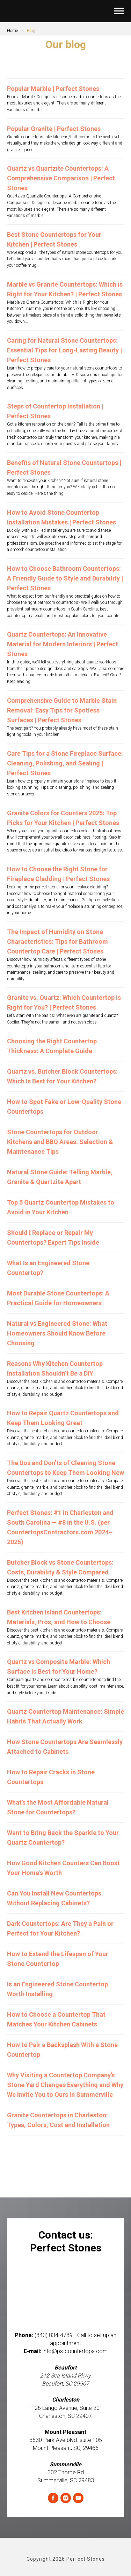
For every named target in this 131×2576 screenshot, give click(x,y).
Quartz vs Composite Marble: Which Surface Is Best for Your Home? (58, 1666)
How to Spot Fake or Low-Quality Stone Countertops (64, 1106)
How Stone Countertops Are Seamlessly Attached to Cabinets (65, 1746)
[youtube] (78, 2498)
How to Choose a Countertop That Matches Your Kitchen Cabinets (56, 2019)
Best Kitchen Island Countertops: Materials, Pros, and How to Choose (58, 1617)
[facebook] (53, 2498)
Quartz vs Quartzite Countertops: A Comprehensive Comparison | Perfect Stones (61, 178)
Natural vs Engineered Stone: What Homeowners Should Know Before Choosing (57, 1333)
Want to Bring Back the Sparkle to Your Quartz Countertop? (63, 1837)
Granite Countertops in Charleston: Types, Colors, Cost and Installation (58, 2119)
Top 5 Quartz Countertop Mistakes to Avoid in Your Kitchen (60, 1207)
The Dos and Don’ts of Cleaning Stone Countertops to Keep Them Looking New (65, 1467)
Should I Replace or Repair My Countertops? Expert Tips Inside (53, 1237)
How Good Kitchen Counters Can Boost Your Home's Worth (63, 1867)
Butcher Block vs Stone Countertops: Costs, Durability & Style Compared (60, 1567)
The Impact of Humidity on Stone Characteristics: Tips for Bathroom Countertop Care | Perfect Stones (57, 941)
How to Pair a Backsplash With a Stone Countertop (62, 2049)
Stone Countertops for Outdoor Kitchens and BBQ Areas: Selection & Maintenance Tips (60, 1141)
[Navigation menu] (119, 11)
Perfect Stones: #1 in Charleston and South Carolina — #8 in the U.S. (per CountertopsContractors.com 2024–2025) (60, 1527)
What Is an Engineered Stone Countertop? (48, 1267)
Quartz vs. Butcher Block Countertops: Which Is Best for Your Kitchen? (62, 1076)
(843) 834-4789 (54, 2335)
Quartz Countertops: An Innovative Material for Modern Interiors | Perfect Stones (62, 644)
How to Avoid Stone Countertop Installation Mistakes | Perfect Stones (61, 517)
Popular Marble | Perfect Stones (53, 88)
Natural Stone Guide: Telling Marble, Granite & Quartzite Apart (59, 1176)
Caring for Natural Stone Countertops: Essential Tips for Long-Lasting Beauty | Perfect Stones (64, 350)
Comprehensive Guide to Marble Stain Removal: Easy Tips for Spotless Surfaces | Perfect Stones (62, 710)
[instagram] (65, 2498)
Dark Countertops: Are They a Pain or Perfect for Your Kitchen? (60, 1928)
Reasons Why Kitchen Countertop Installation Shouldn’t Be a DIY (55, 1368)
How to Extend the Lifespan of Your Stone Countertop (57, 1958)
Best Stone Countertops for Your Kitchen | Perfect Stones (54, 239)
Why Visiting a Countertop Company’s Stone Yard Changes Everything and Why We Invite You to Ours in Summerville (65, 2084)
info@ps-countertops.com (75, 2351)
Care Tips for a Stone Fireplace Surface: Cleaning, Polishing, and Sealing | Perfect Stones (65, 763)
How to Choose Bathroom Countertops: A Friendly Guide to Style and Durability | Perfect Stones (65, 578)
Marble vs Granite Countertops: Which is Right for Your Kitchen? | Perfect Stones (65, 289)
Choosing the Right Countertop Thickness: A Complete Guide (52, 1045)
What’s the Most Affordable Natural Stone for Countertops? (58, 1807)
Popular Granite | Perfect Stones (54, 128)
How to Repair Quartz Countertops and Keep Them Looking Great (63, 1417)
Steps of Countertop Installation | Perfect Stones (55, 411)
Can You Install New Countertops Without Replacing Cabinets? (54, 1898)
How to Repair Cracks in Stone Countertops (51, 1776)
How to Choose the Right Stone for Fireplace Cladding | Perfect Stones (58, 873)
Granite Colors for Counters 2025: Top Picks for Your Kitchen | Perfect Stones (63, 817)
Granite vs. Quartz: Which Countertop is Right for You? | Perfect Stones (64, 1002)
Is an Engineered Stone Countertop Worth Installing (57, 1989)
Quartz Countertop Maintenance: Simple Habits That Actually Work (65, 1716)
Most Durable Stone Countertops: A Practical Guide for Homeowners (58, 1298)
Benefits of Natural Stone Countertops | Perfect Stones (64, 467)
